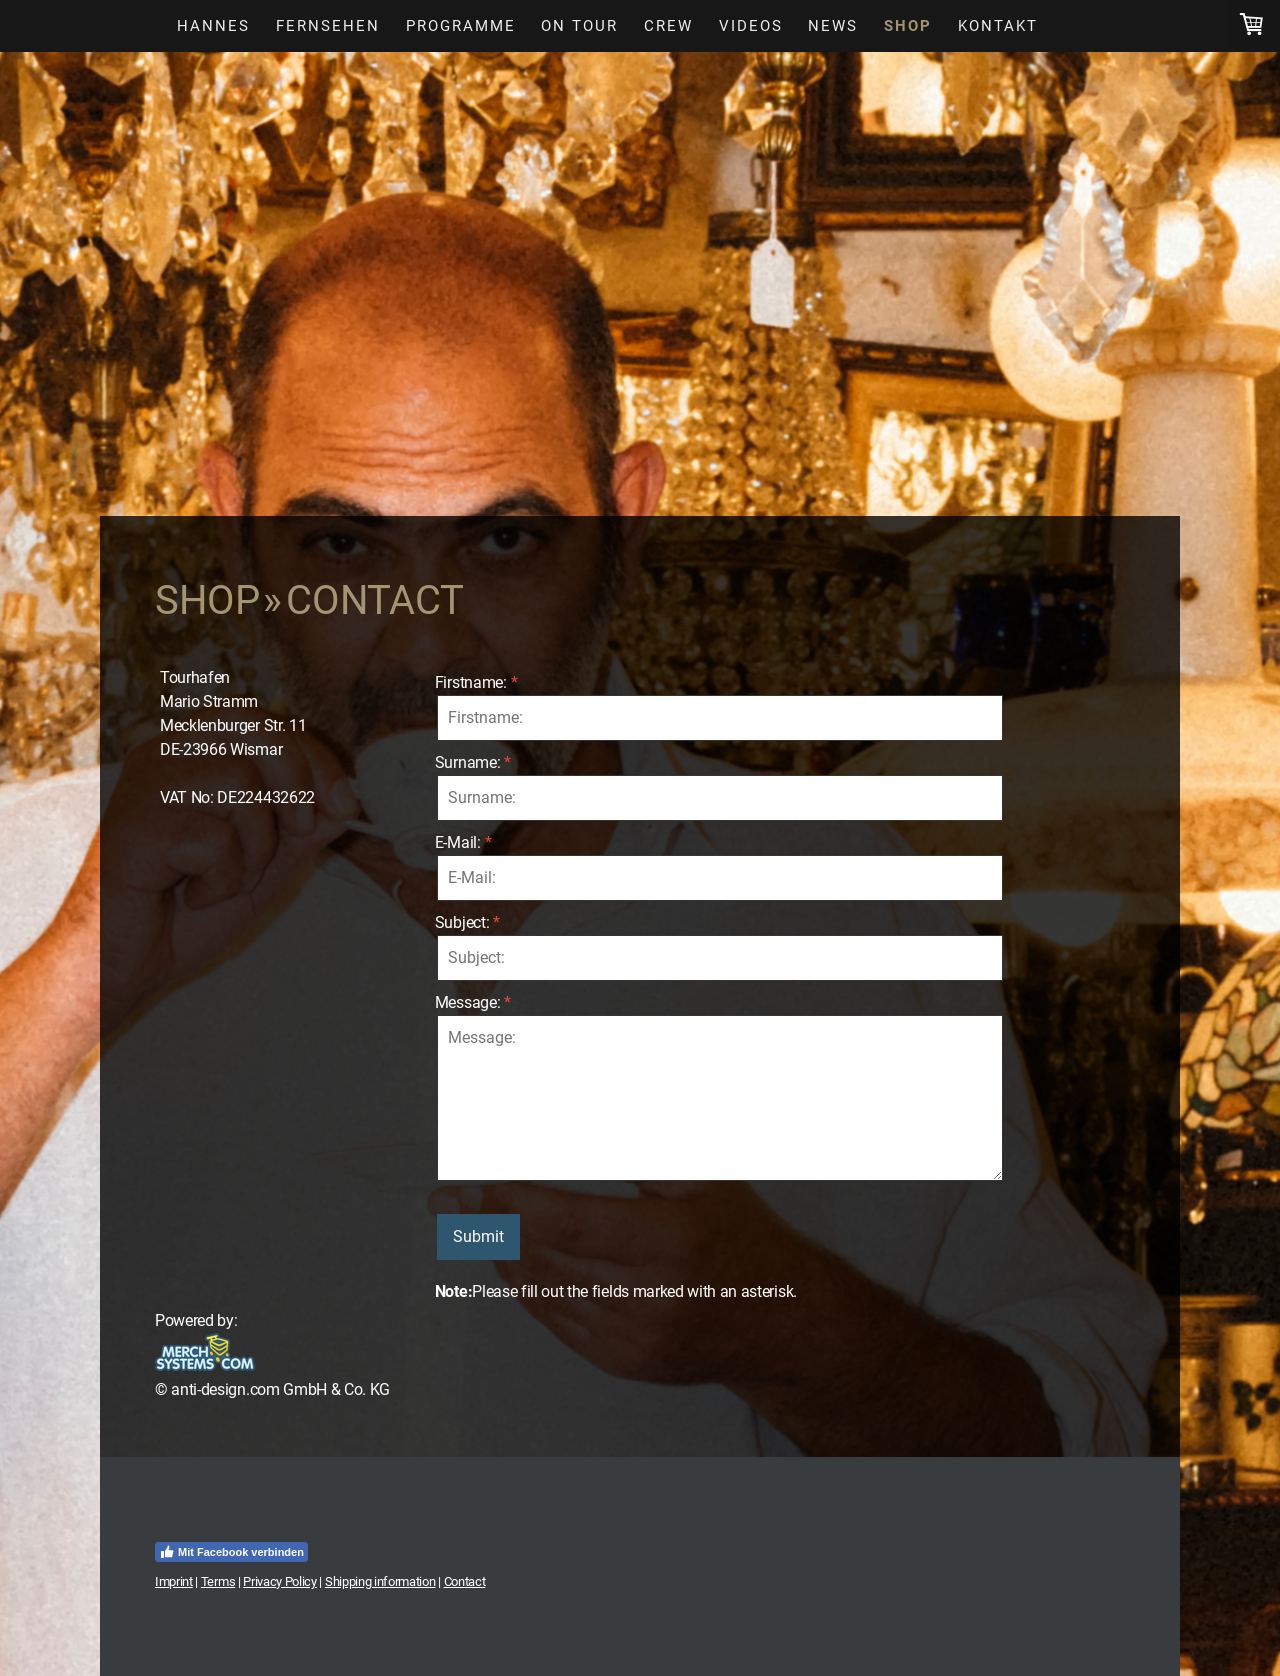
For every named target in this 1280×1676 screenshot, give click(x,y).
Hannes (213, 26)
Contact (465, 1581)
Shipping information (380, 1581)
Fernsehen (328, 26)
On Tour (579, 26)
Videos (751, 26)
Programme (461, 26)
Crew (668, 26)
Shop (908, 26)
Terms (218, 1581)
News (833, 26)
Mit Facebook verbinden (231, 1552)
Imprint (174, 1581)
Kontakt (998, 26)
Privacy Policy (280, 1581)
